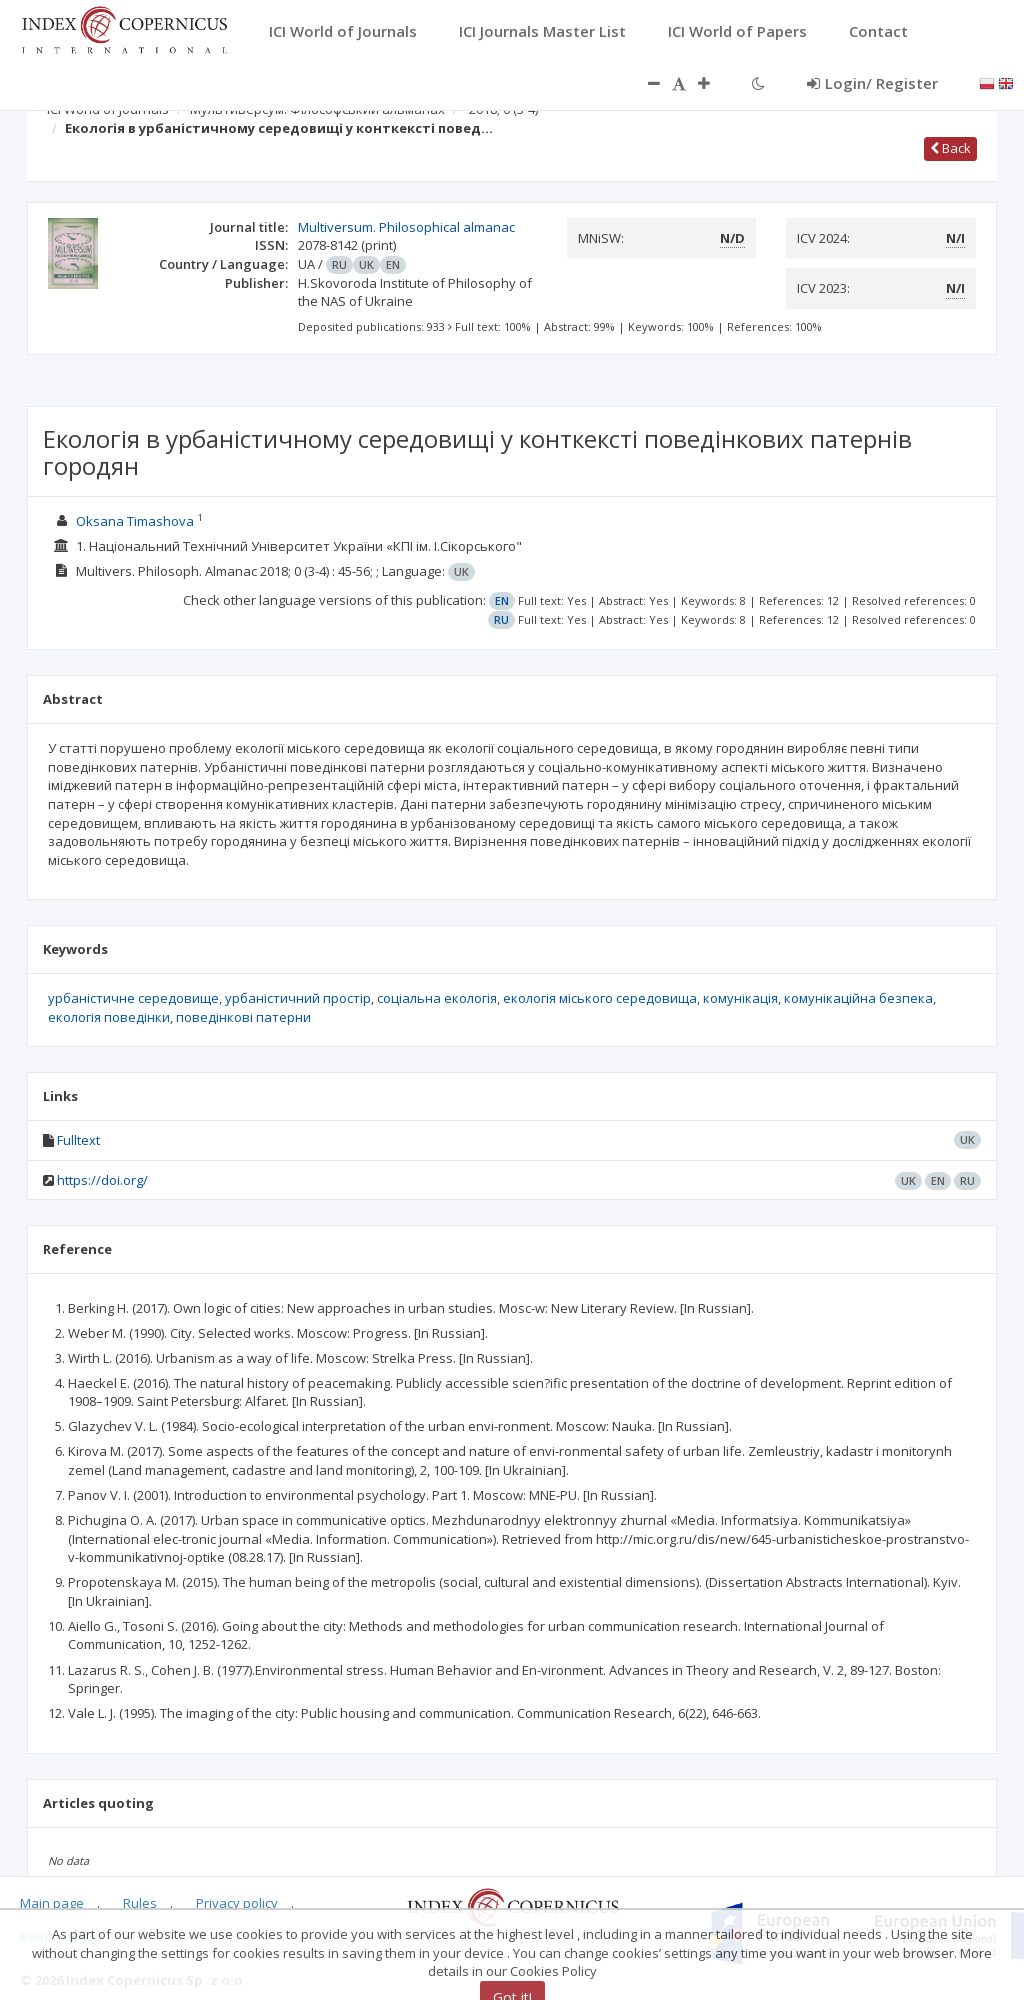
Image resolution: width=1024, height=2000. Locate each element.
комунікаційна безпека (858, 998)
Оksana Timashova (135, 521)
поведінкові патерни (243, 1017)
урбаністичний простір (298, 998)
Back (950, 148)
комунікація (740, 998)
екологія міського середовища (600, 998)
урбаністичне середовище (133, 998)
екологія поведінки (109, 1017)
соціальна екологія (437, 998)
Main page (52, 1903)
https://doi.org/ (102, 1180)
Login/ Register (872, 83)
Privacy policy (237, 1903)
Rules (140, 1903)
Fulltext (78, 1140)
